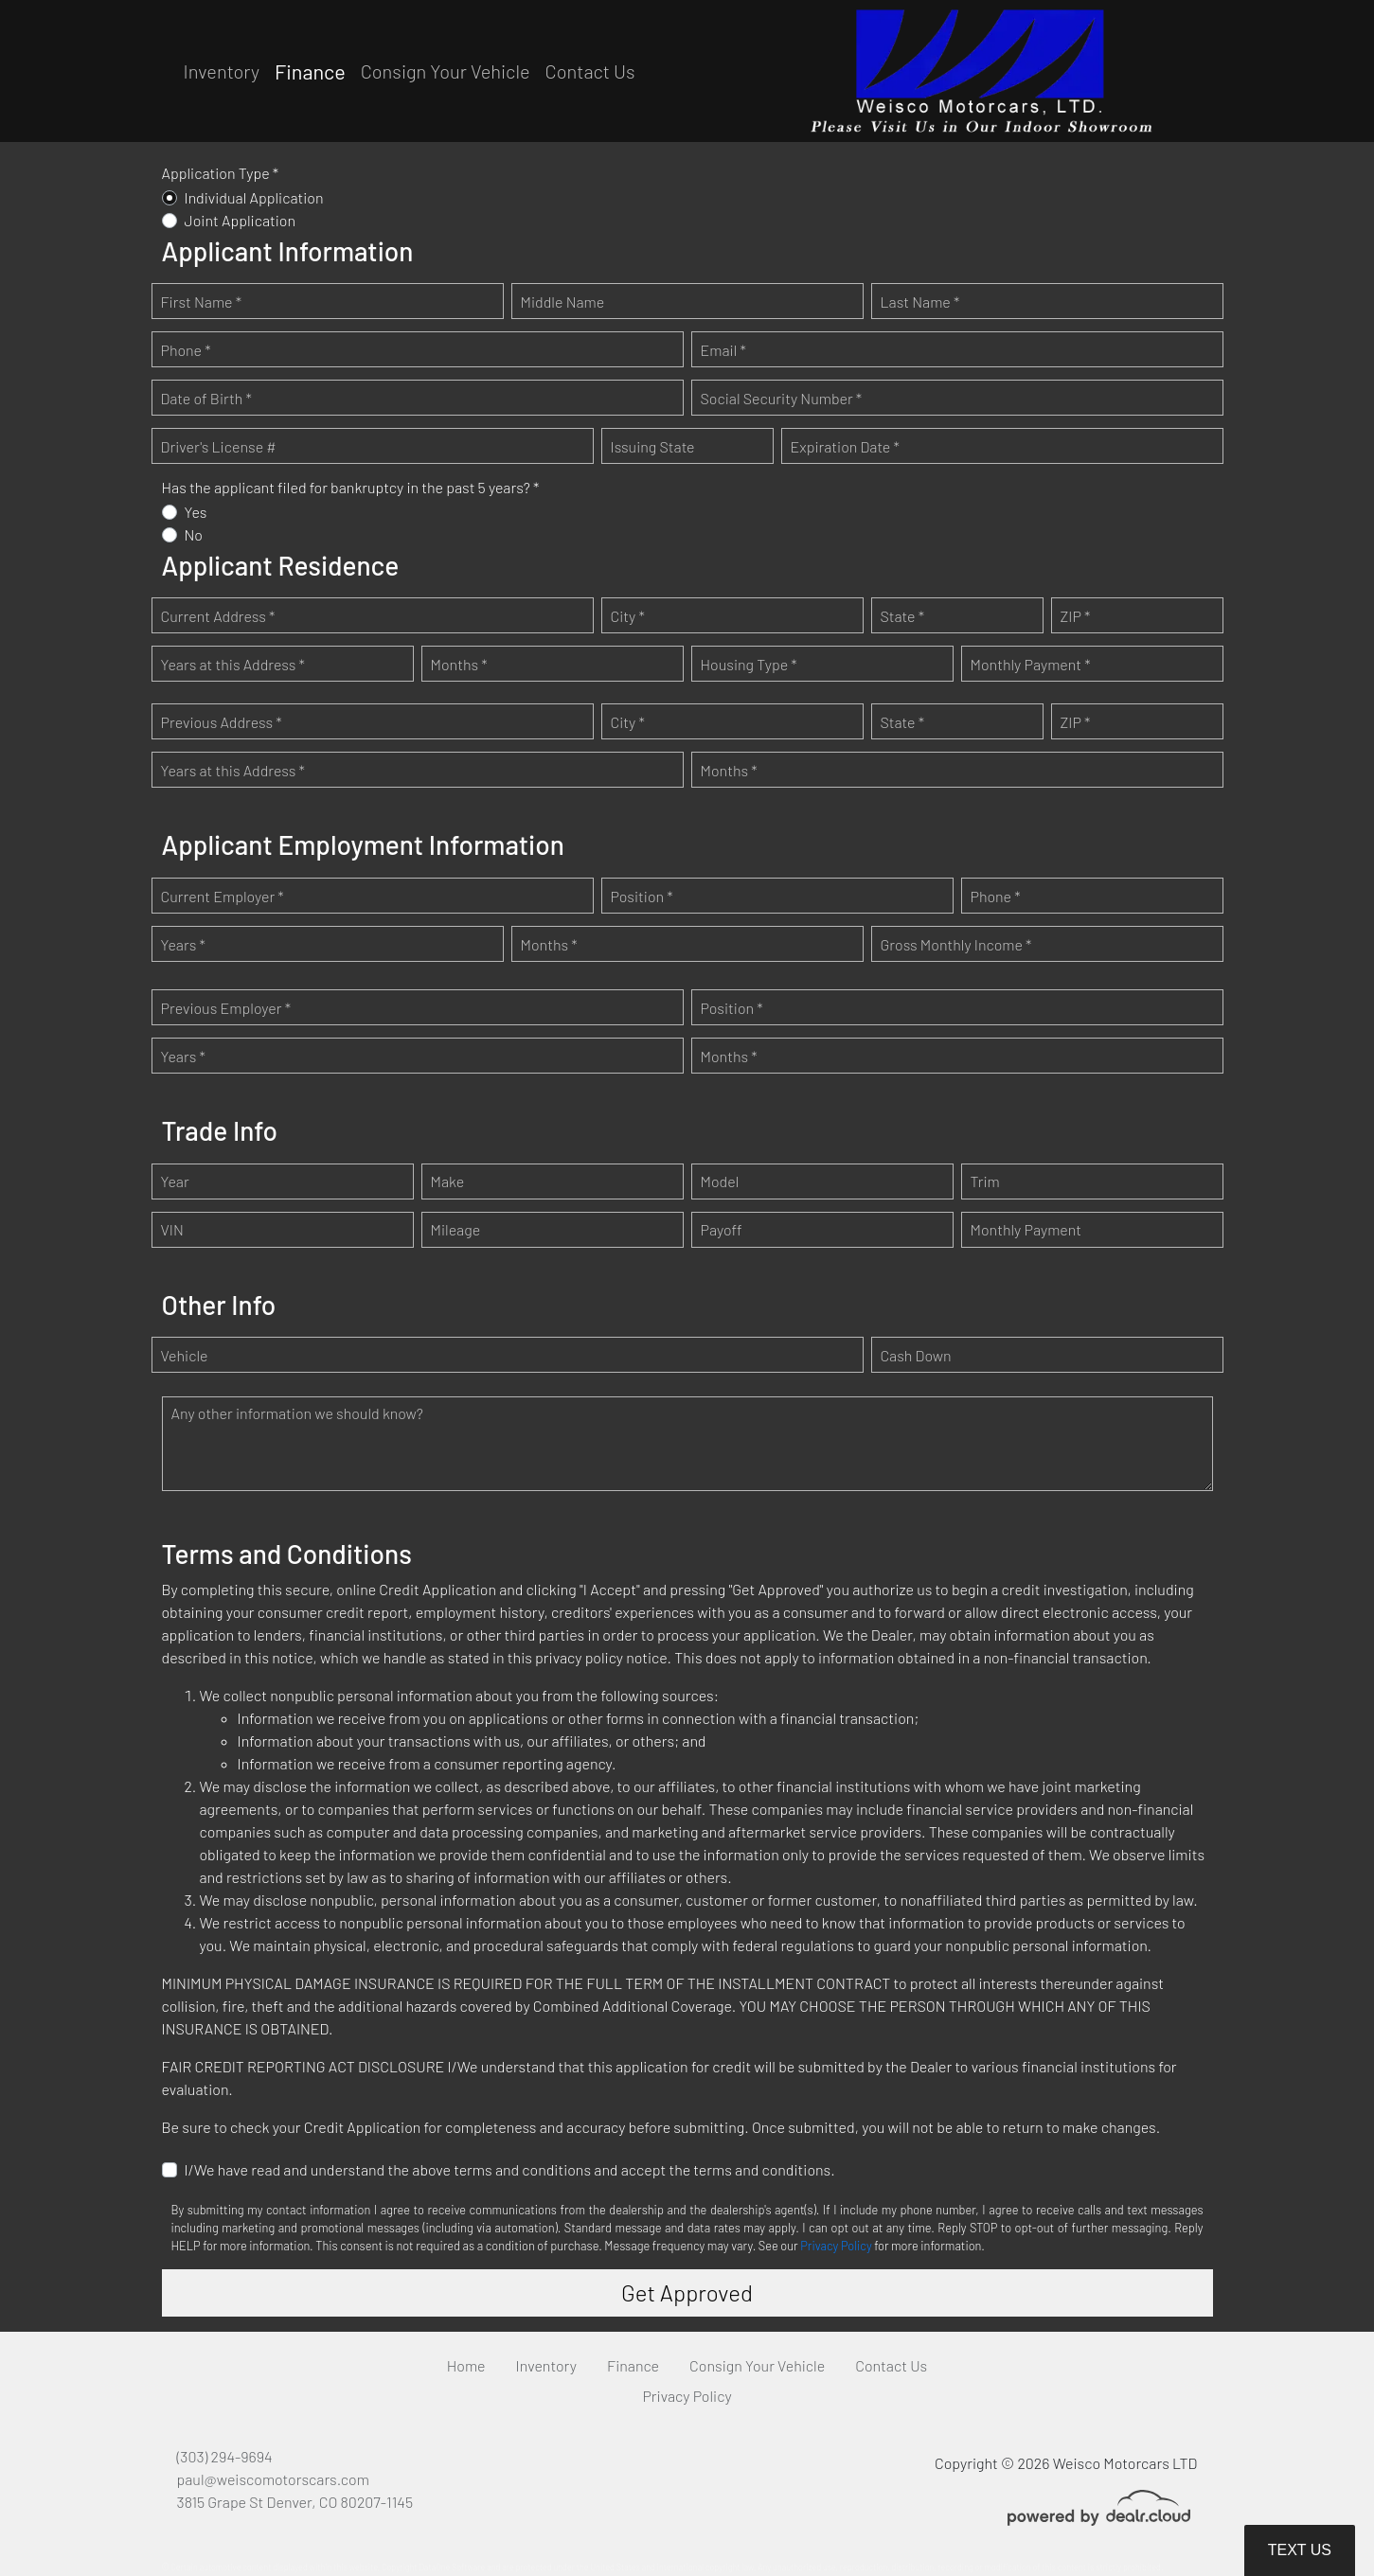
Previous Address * (221, 722)
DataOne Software (452, 2567)
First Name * (201, 302)
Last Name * (920, 302)
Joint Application (240, 220)
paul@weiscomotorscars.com (273, 2479)
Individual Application (254, 197)
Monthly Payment (1026, 1229)
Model (720, 1181)
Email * (723, 350)
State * (903, 616)
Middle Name (563, 302)
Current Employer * (222, 896)
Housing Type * (749, 664)
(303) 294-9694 (225, 2456)
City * (628, 616)
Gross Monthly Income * (956, 944)
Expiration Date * (845, 446)
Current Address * (218, 616)
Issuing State (653, 446)
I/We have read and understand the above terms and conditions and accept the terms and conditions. (510, 2169)
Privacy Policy (835, 2245)
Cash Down (916, 1355)
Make (448, 1181)
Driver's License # (219, 446)
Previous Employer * (226, 1008)
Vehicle (184, 1355)
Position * (642, 896)
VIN (172, 1229)
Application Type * (220, 173)
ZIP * (1076, 616)
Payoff (721, 1229)
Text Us (1299, 2550)
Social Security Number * (782, 398)
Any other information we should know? (297, 1413)
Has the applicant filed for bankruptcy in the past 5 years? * (351, 487)
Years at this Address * (233, 664)
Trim (985, 1181)
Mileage (456, 1229)
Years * (183, 944)
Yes (196, 512)
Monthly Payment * (1031, 664)
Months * (459, 664)
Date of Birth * (206, 398)
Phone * (186, 350)
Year (175, 1181)
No (194, 534)
